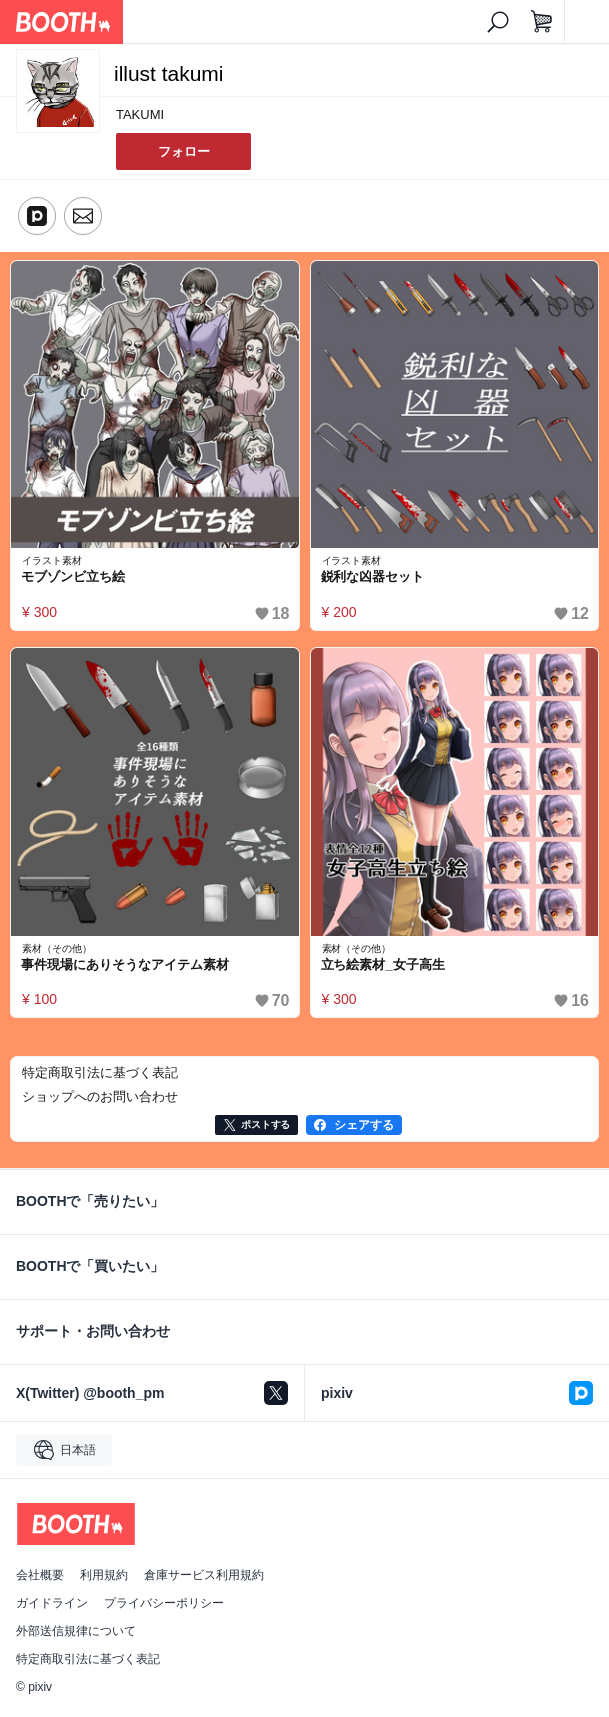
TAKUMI (140, 114)
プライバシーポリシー (164, 1603)
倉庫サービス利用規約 (204, 1575)
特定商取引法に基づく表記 (88, 1659)
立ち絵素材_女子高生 (383, 964)
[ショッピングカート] (542, 22)
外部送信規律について (76, 1631)
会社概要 (40, 1575)
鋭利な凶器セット (373, 576)
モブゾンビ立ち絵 (73, 576)
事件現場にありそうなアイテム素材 (125, 964)
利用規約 (104, 1575)
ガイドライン (52, 1603)
